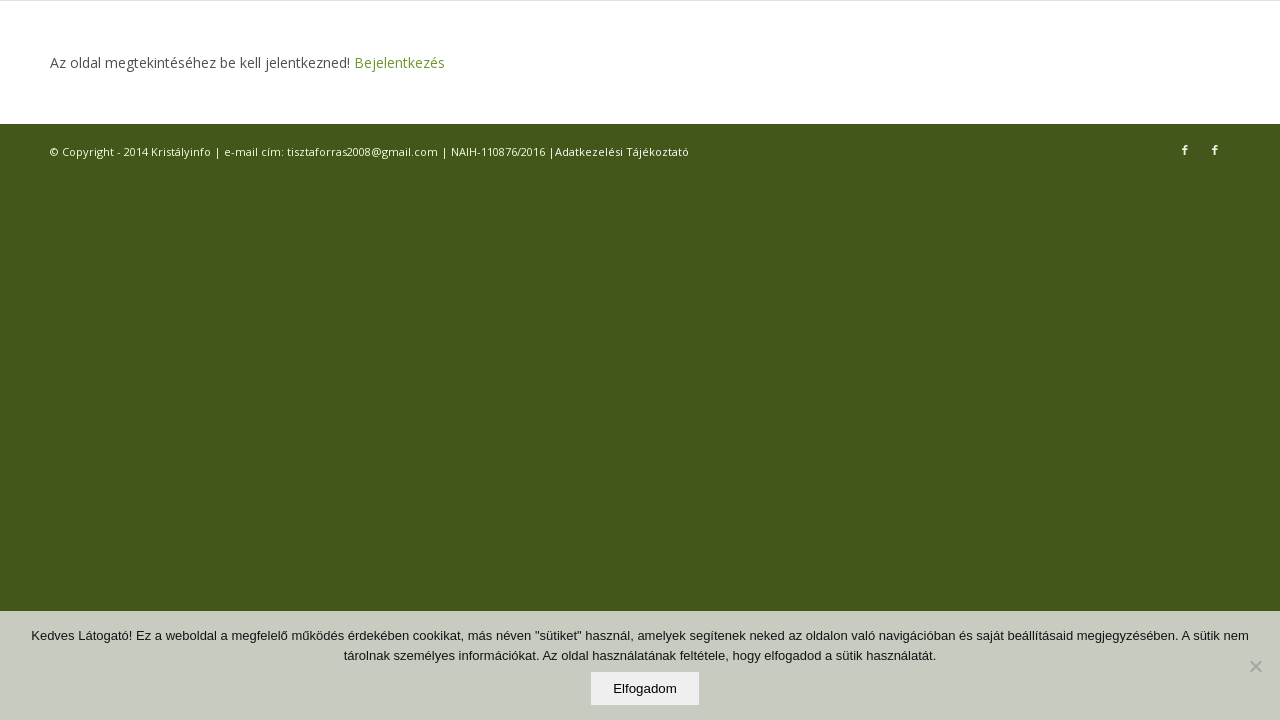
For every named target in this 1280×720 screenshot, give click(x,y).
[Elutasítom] (1255, 666)
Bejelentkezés (397, 62)
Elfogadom (645, 688)
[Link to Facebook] (1185, 150)
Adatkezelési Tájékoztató (622, 151)
